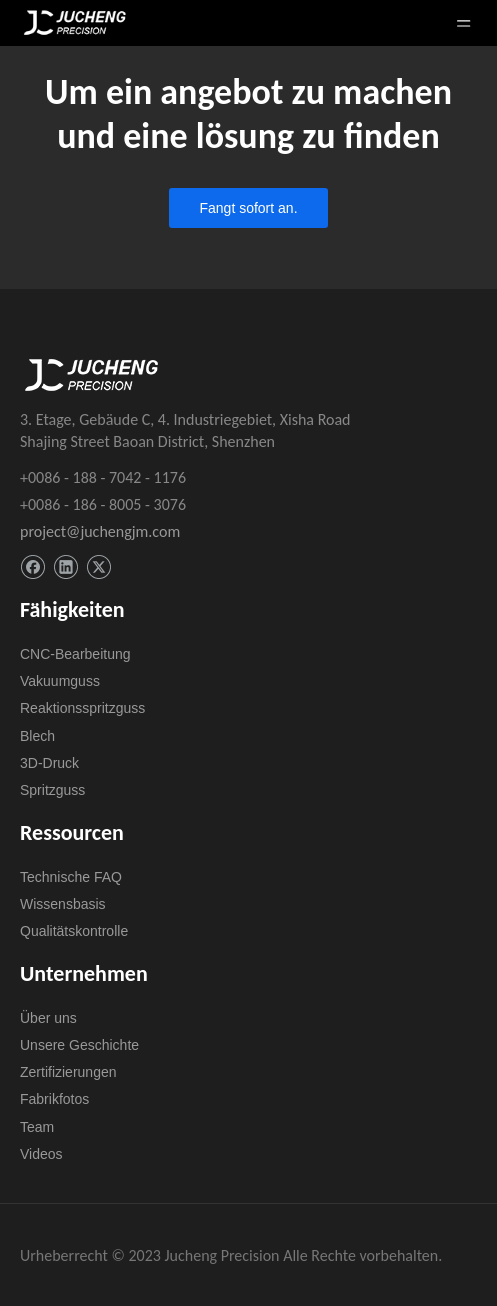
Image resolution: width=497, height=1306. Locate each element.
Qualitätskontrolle (74, 931)
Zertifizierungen (68, 1072)
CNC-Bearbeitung (75, 654)
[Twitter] (98, 567)
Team (37, 1127)
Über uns (48, 1018)
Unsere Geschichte (79, 1045)
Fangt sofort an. (248, 208)
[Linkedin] (65, 567)
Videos (41, 1154)
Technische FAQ (71, 877)
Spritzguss (52, 790)
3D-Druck (49, 763)
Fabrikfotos (54, 1099)
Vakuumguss (60, 681)
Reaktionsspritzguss (82, 708)
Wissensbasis (63, 904)
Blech (37, 736)
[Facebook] (32, 567)
